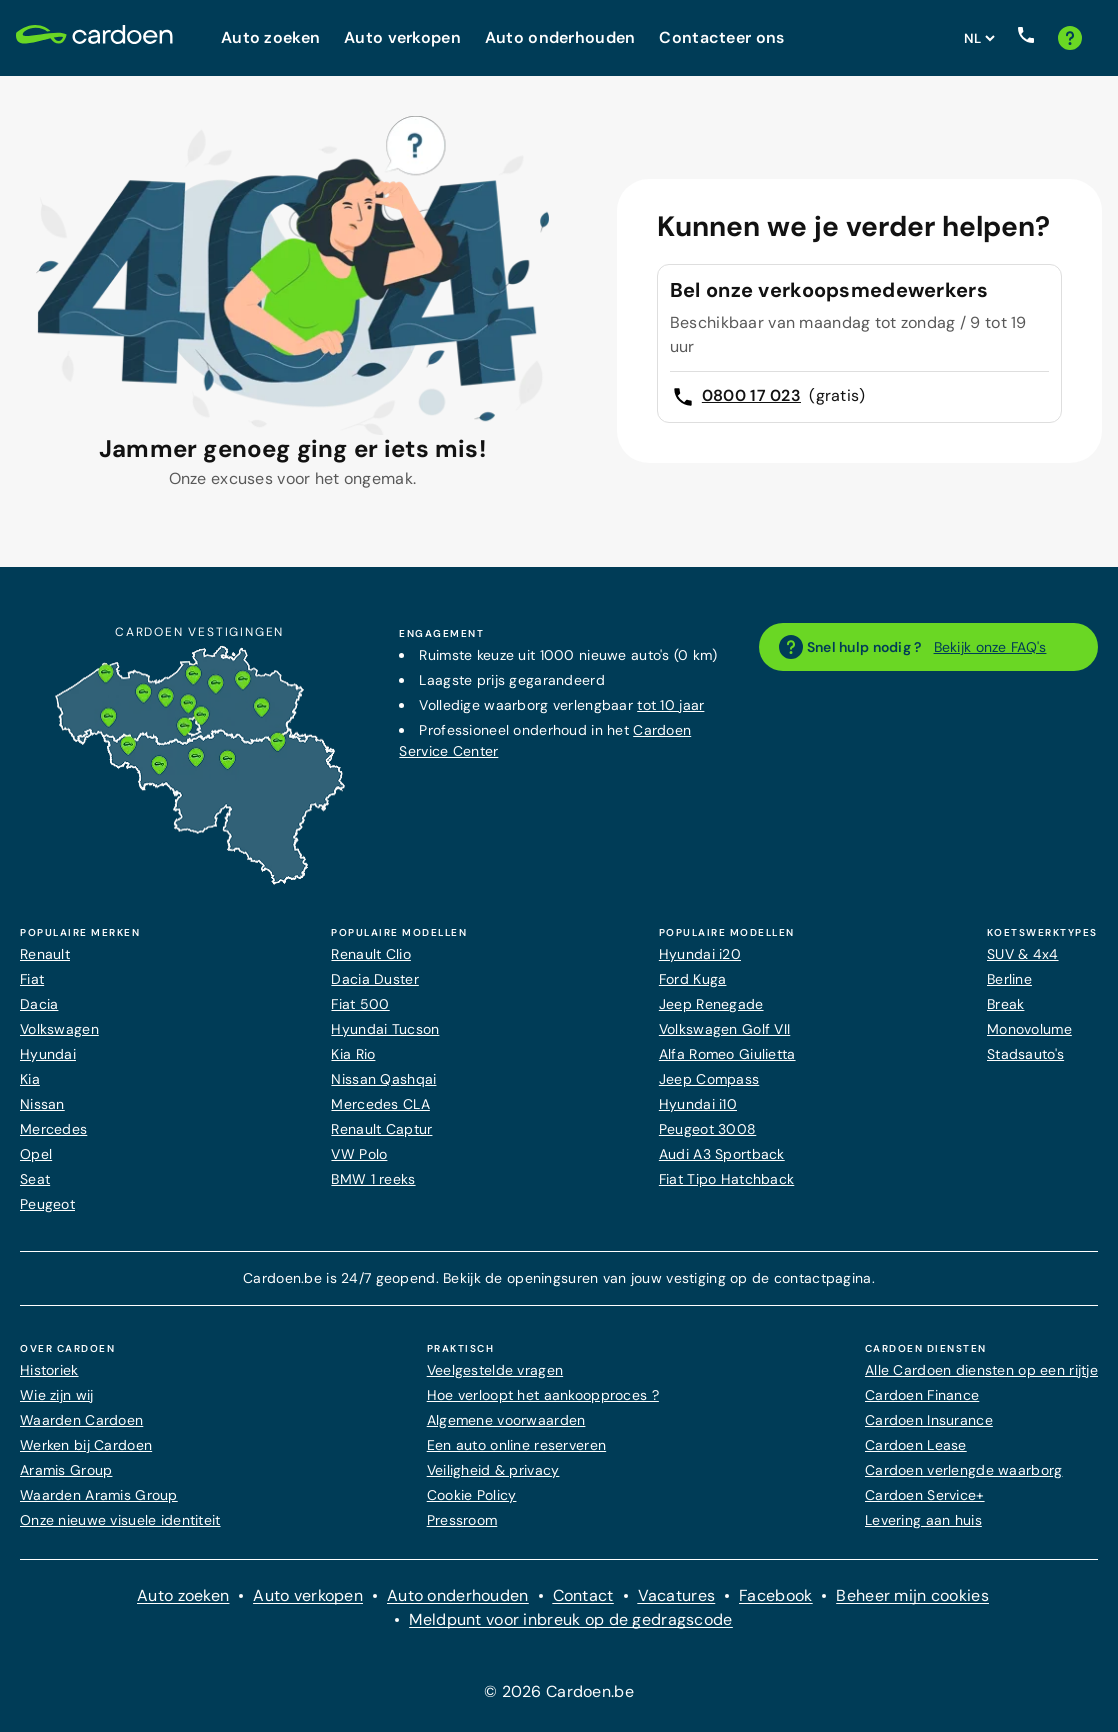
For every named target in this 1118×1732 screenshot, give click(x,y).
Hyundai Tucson (385, 1029)
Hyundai (48, 1054)
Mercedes (53, 1129)
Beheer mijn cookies (912, 1595)
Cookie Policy (472, 1495)
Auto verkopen (308, 1595)
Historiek (49, 1370)
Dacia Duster (374, 979)
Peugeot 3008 (707, 1129)
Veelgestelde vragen (495, 1370)
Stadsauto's (1025, 1054)
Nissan (42, 1104)
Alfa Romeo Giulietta (727, 1054)
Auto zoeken (183, 1595)
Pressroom (462, 1520)
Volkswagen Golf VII (724, 1029)
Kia (30, 1079)
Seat (35, 1179)
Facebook (775, 1595)
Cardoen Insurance (929, 1420)
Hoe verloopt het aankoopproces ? (543, 1395)
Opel (36, 1154)
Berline (1009, 979)
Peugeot (47, 1204)
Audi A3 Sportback (722, 1154)
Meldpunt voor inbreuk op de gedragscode (570, 1619)
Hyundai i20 (700, 954)
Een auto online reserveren (516, 1445)
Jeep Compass (709, 1079)
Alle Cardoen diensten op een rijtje (981, 1370)
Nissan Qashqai (383, 1079)
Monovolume (1029, 1029)
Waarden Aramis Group (99, 1495)
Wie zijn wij (56, 1395)
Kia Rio (353, 1054)
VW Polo (359, 1154)
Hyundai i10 (698, 1104)
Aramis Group (66, 1470)
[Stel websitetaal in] (979, 38)
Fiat (32, 979)
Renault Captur (381, 1129)
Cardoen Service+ (925, 1495)
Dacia (39, 1004)
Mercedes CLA (380, 1104)
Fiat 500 (360, 1004)
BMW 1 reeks (373, 1179)
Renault (45, 954)
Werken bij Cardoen (86, 1445)
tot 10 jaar (670, 705)
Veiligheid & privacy (493, 1470)
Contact (583, 1595)
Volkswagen (59, 1029)
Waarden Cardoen (81, 1420)
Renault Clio (370, 954)
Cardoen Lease (916, 1445)
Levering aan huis (923, 1520)
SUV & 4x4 (1023, 954)
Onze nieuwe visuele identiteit (120, 1520)
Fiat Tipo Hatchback (726, 1179)
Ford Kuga (693, 979)
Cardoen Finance (922, 1395)
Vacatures (677, 1595)
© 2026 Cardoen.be (559, 1691)
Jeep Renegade (711, 1004)
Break (1005, 1004)
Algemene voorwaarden (506, 1420)
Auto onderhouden (458, 1595)
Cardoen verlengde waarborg (963, 1470)
